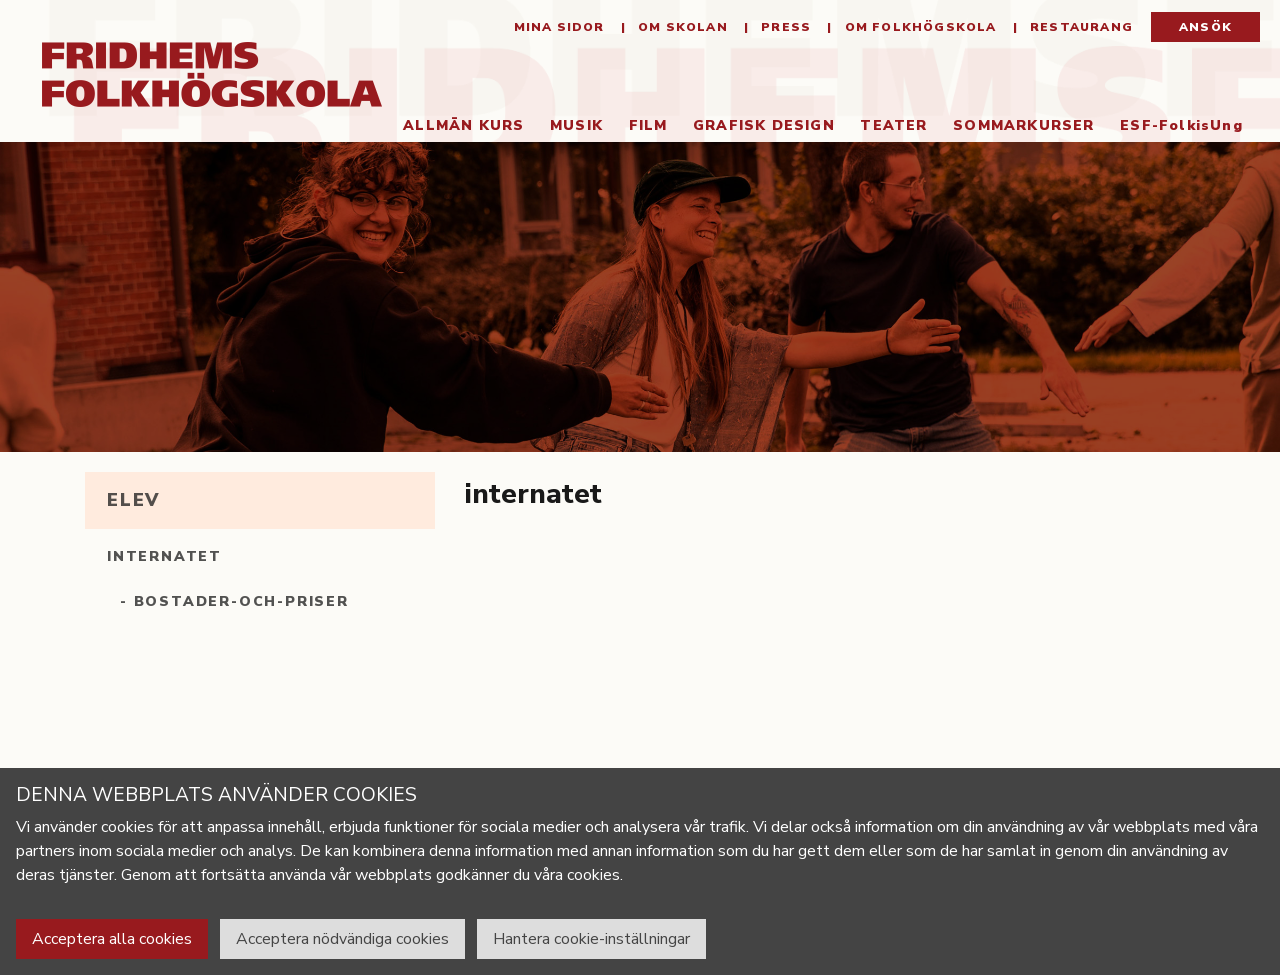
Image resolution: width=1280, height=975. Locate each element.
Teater (887, 128)
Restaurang (1079, 30)
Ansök (1205, 30)
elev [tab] (133, 503)
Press (784, 30)
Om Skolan (681, 30)
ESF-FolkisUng (1175, 128)
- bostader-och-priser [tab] (234, 604)
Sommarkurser (1017, 128)
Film (641, 128)
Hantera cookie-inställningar (591, 939)
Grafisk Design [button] (757, 128)
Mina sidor (559, 30)
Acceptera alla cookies (112, 939)
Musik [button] (569, 128)
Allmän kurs (457, 128)
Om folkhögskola (918, 30)
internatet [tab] (164, 559)
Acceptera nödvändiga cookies (342, 939)
